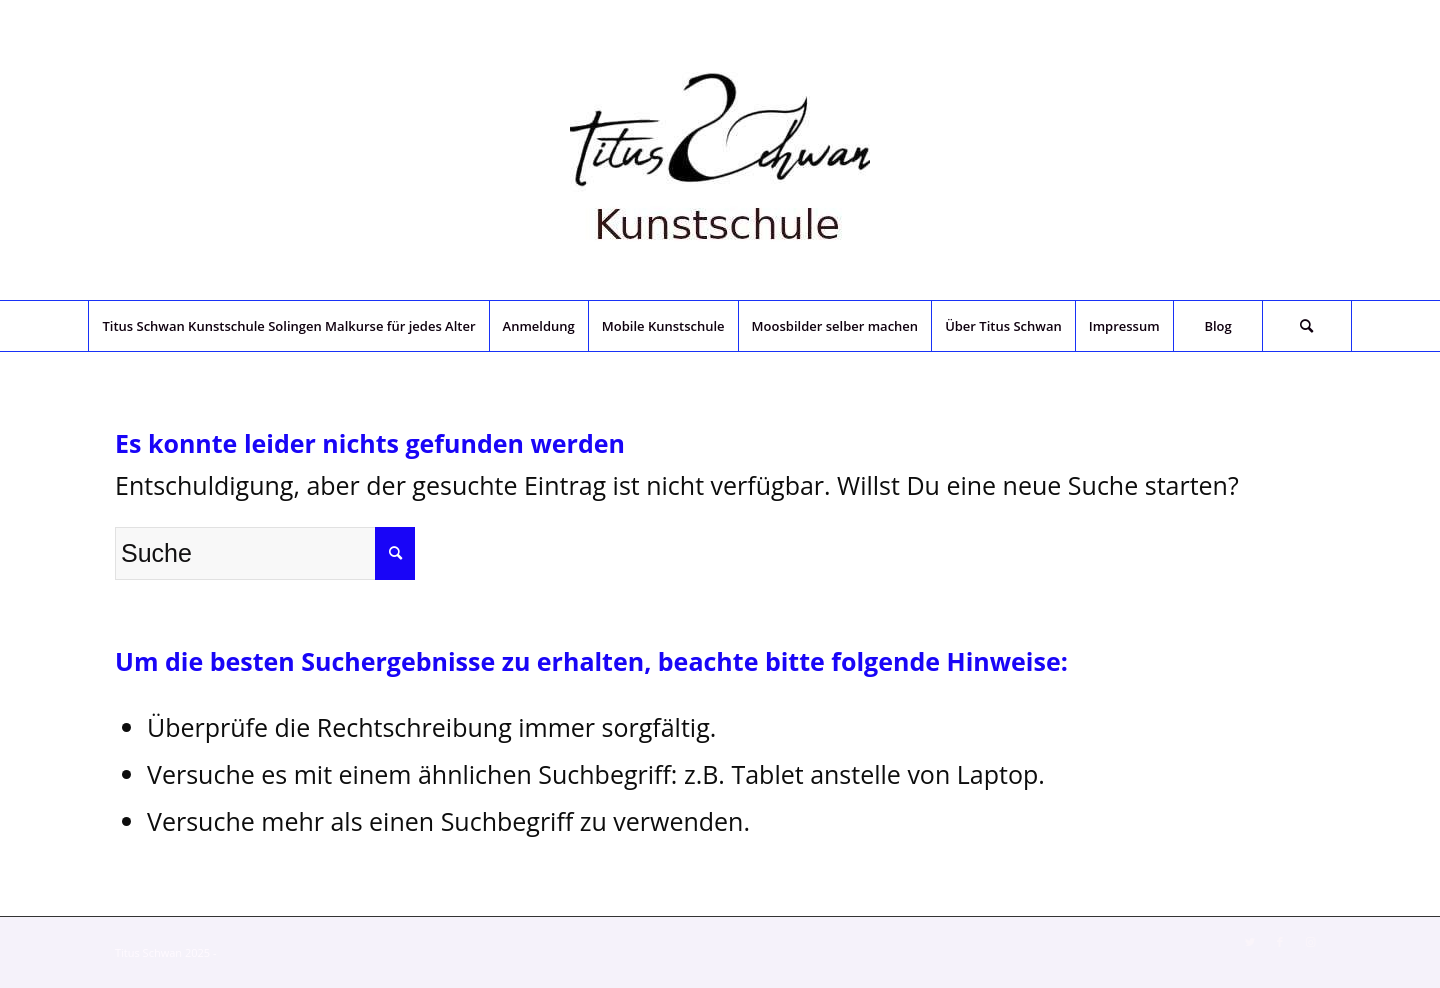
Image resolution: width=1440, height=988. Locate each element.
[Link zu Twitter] (1250, 942)
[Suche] (1307, 326)
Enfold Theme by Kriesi (277, 952)
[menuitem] (288, 326)
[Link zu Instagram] (1310, 942)
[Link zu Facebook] (1280, 942)
